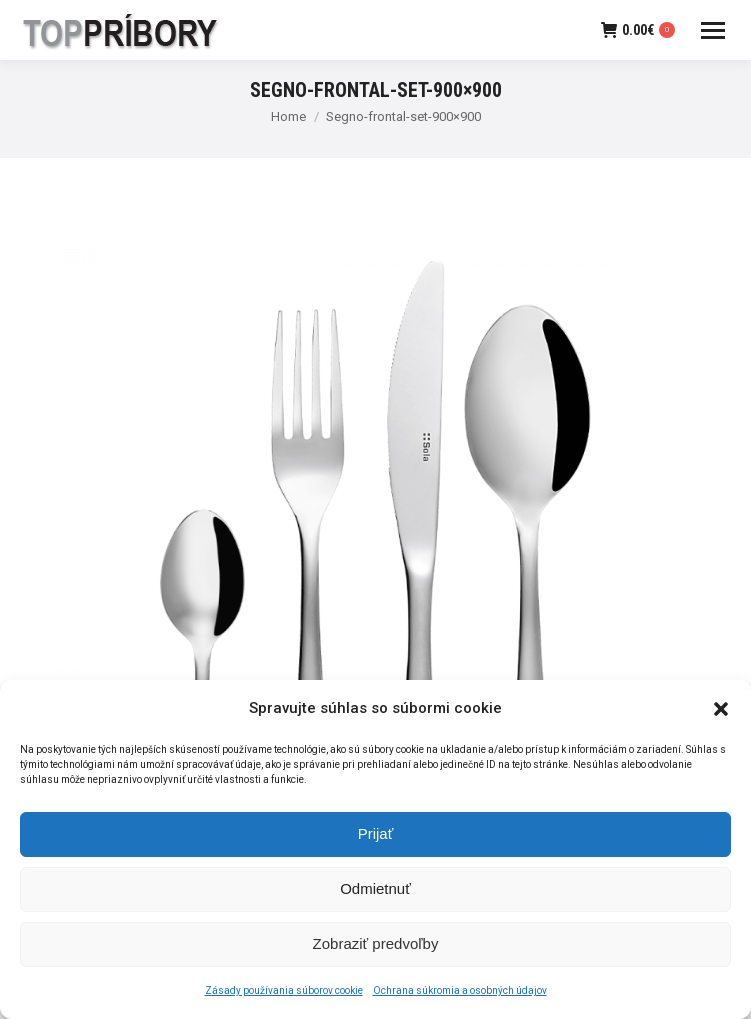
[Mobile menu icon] (713, 30)
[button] (721, 715)
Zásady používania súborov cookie (284, 997)
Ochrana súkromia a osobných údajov (460, 997)
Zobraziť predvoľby (376, 950)
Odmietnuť (375, 895)
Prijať (376, 840)
